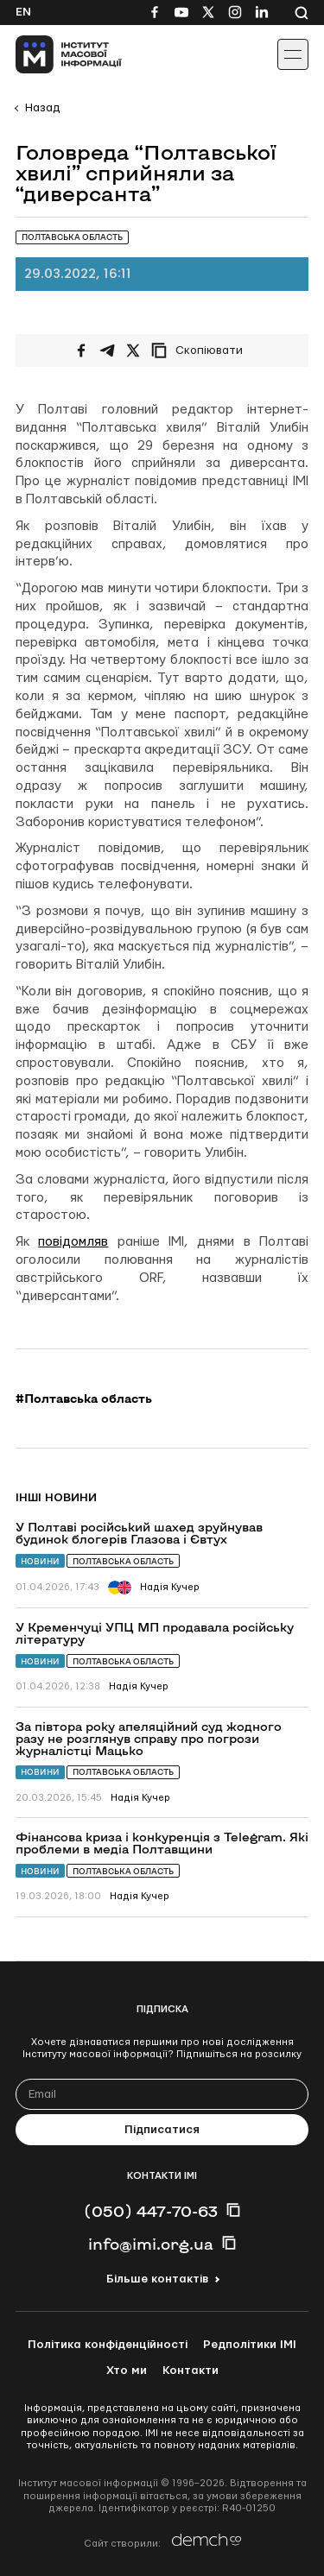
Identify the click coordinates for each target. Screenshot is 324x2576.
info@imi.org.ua (150, 2243)
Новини (40, 1561)
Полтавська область (123, 1561)
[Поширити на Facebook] (81, 350)
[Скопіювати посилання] (201, 350)
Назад (42, 108)
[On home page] (52, 54)
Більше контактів (157, 2279)
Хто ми (126, 2370)
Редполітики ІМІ (249, 2345)
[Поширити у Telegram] (107, 350)
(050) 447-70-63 (151, 2211)
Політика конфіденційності (107, 2345)
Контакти (190, 2370)
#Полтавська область (84, 1398)
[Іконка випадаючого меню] (292, 54)
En (23, 12)
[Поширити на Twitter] (133, 350)
